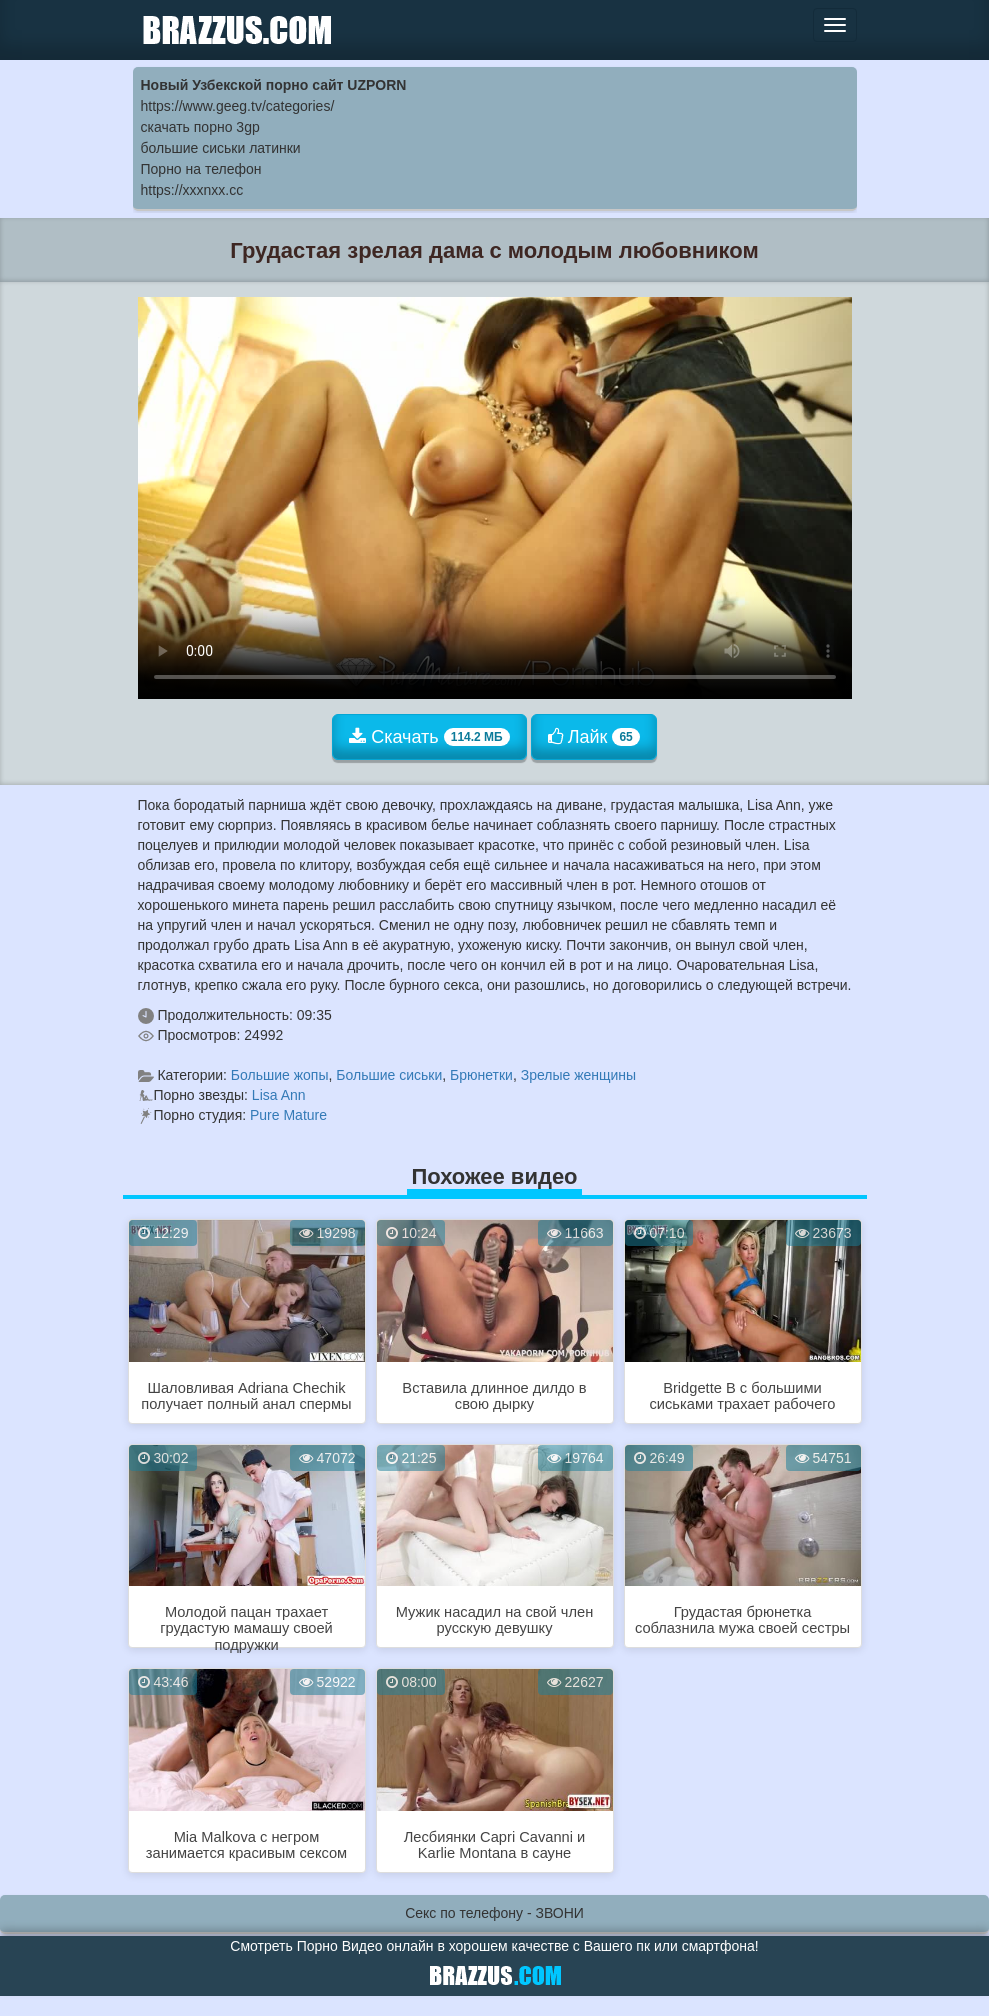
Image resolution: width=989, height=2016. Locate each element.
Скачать (429, 737)
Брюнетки (481, 1075)
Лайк (594, 737)
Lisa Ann (279, 1095)
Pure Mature (288, 1115)
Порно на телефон (201, 169)
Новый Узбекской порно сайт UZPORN (274, 85)
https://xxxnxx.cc (192, 190)
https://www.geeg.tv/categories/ (238, 106)
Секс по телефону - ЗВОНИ (494, 1913)
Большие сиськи (389, 1075)
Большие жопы (280, 1075)
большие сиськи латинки (221, 148)
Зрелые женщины (579, 1075)
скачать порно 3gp (200, 127)
